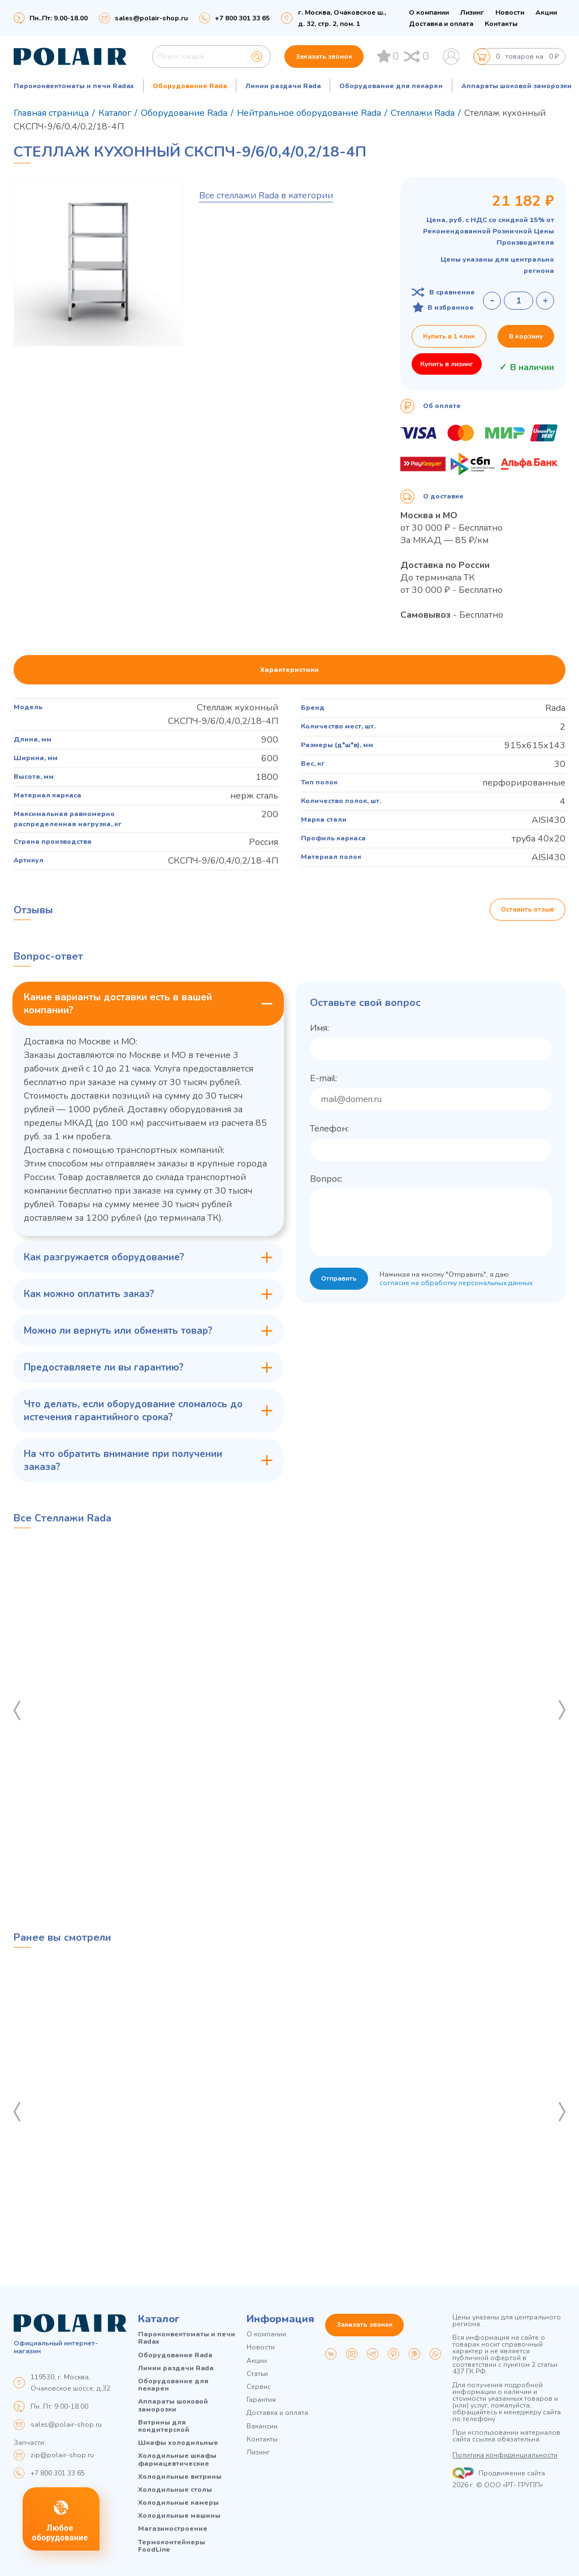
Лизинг (472, 12)
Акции (546, 12)
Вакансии (262, 2426)
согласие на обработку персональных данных (457, 1283)
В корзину (526, 336)
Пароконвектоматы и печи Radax (74, 85)
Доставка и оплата (441, 23)
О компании (429, 12)
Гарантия (261, 2400)
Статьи (257, 2374)
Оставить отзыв (527, 909)
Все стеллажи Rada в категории (266, 195)
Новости (509, 12)
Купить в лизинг (446, 363)
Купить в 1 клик (449, 336)
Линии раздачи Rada (283, 85)
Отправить (339, 1279)
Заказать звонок (324, 56)
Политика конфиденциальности (505, 2455)
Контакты (501, 23)
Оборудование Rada (190, 85)
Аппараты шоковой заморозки (516, 85)
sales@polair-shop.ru (151, 18)
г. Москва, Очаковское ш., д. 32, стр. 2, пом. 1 (342, 18)
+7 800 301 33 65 (58, 2473)
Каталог (159, 2319)
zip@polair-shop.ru (62, 2455)
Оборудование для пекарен (391, 85)
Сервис (259, 2387)
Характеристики (289, 669)
